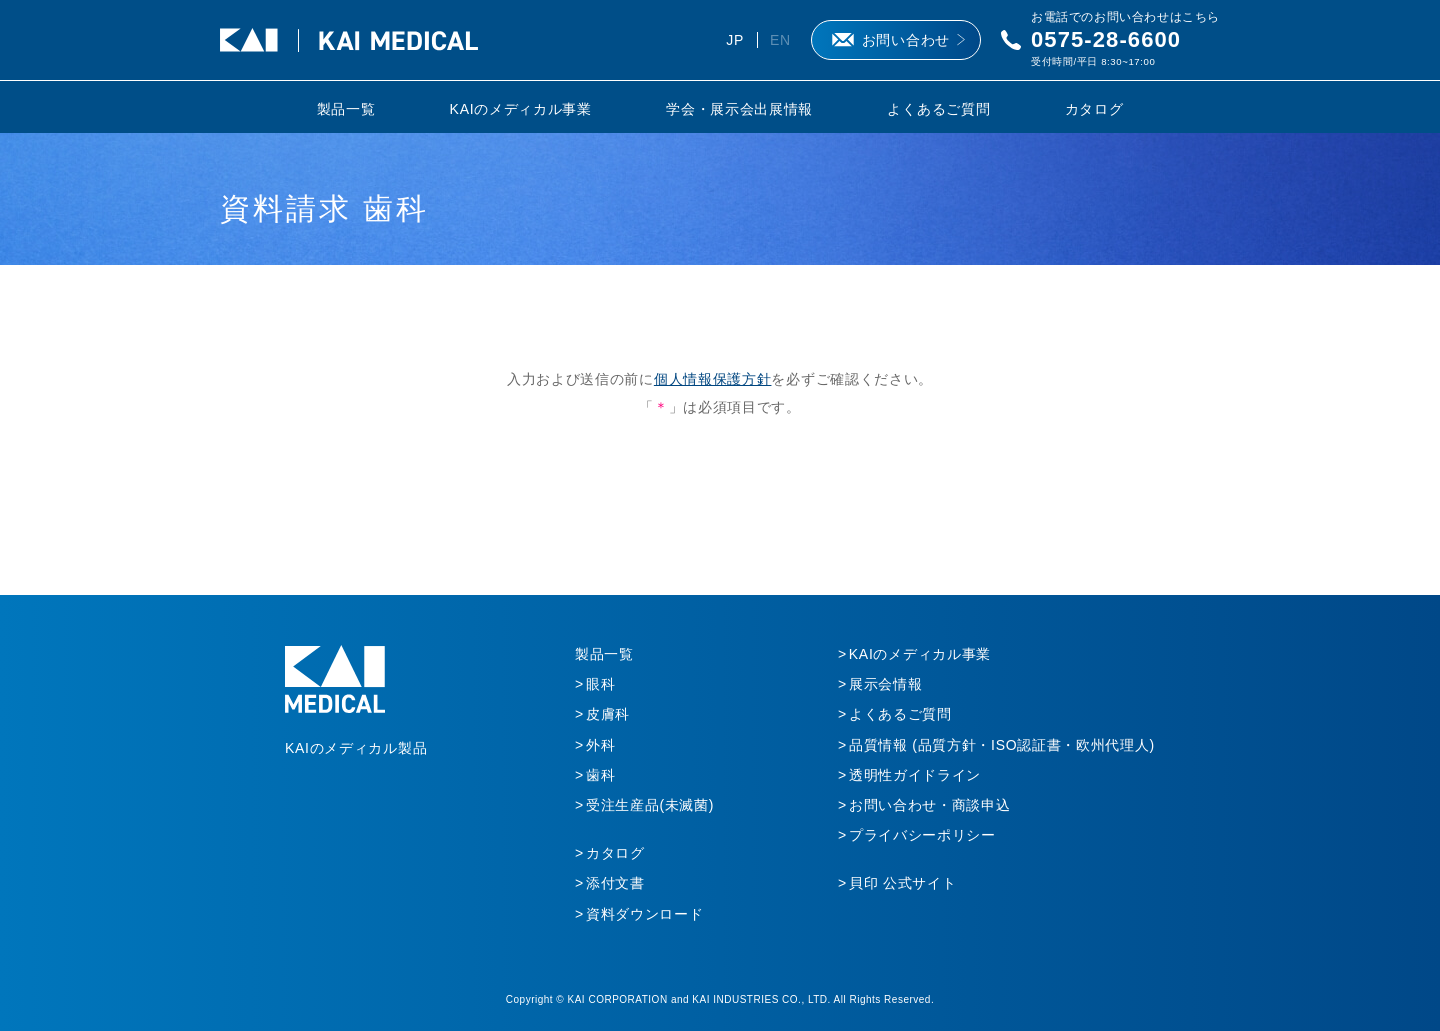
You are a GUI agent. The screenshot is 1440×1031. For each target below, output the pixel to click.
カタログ (1094, 109)
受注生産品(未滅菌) (650, 805)
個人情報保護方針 (713, 379)
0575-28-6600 (1106, 39)
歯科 (600, 775)
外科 (600, 745)
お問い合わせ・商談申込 (930, 805)
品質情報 (1002, 745)
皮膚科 (608, 714)
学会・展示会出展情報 (739, 109)
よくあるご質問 (938, 109)
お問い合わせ (906, 40)
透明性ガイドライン (915, 775)
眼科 (600, 684)
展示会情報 (886, 684)
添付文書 (615, 883)
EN (780, 40)
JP (735, 40)
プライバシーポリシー (922, 835)
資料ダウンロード (645, 914)
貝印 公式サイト (903, 883)
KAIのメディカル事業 (521, 109)
